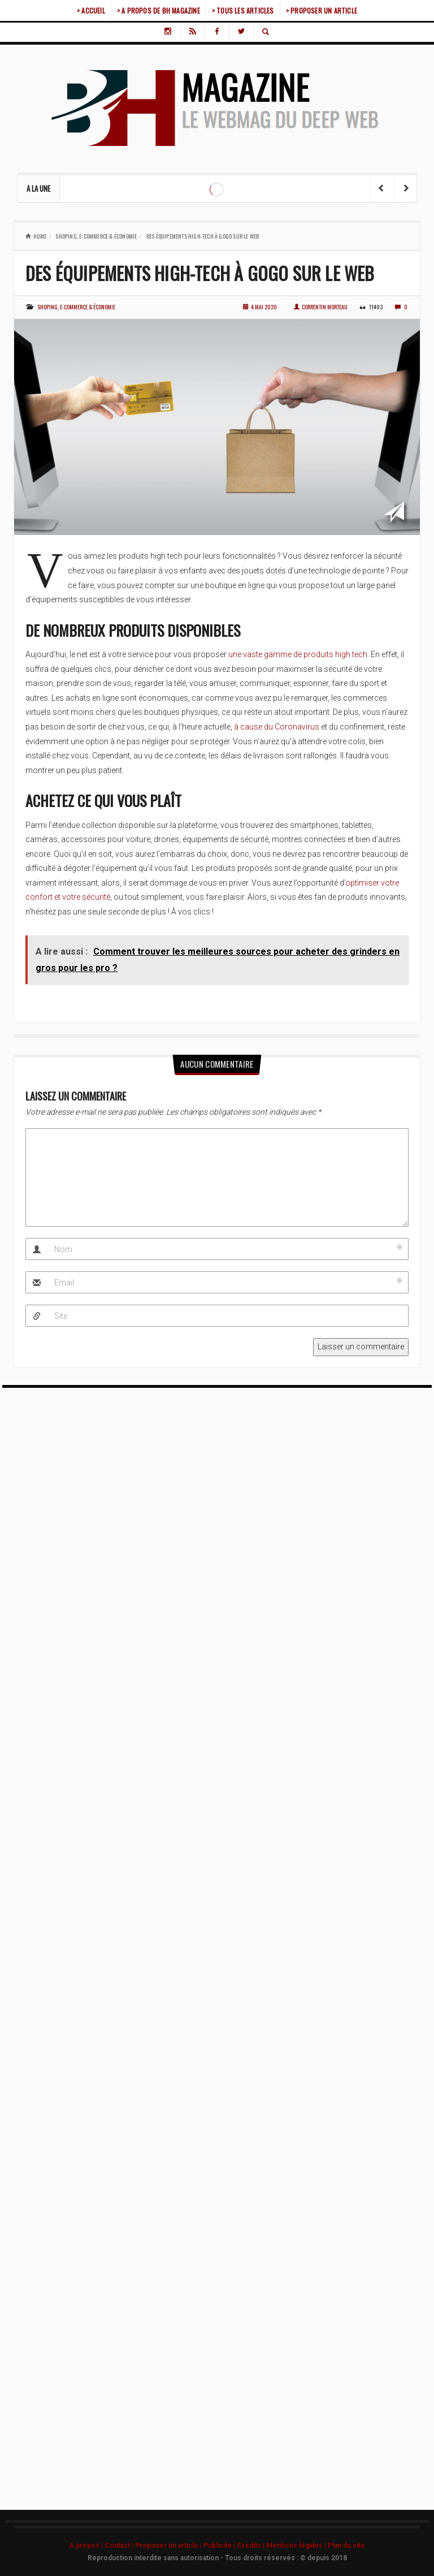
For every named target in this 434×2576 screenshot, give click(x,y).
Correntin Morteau (321, 307)
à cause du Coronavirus (276, 726)
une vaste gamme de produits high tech (297, 654)
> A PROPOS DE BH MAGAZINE (158, 10)
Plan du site (346, 2545)
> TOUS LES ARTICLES (243, 10)
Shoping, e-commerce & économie (96, 236)
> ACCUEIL (91, 10)
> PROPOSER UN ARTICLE (321, 10)
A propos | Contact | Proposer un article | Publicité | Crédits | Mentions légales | (198, 2545)
